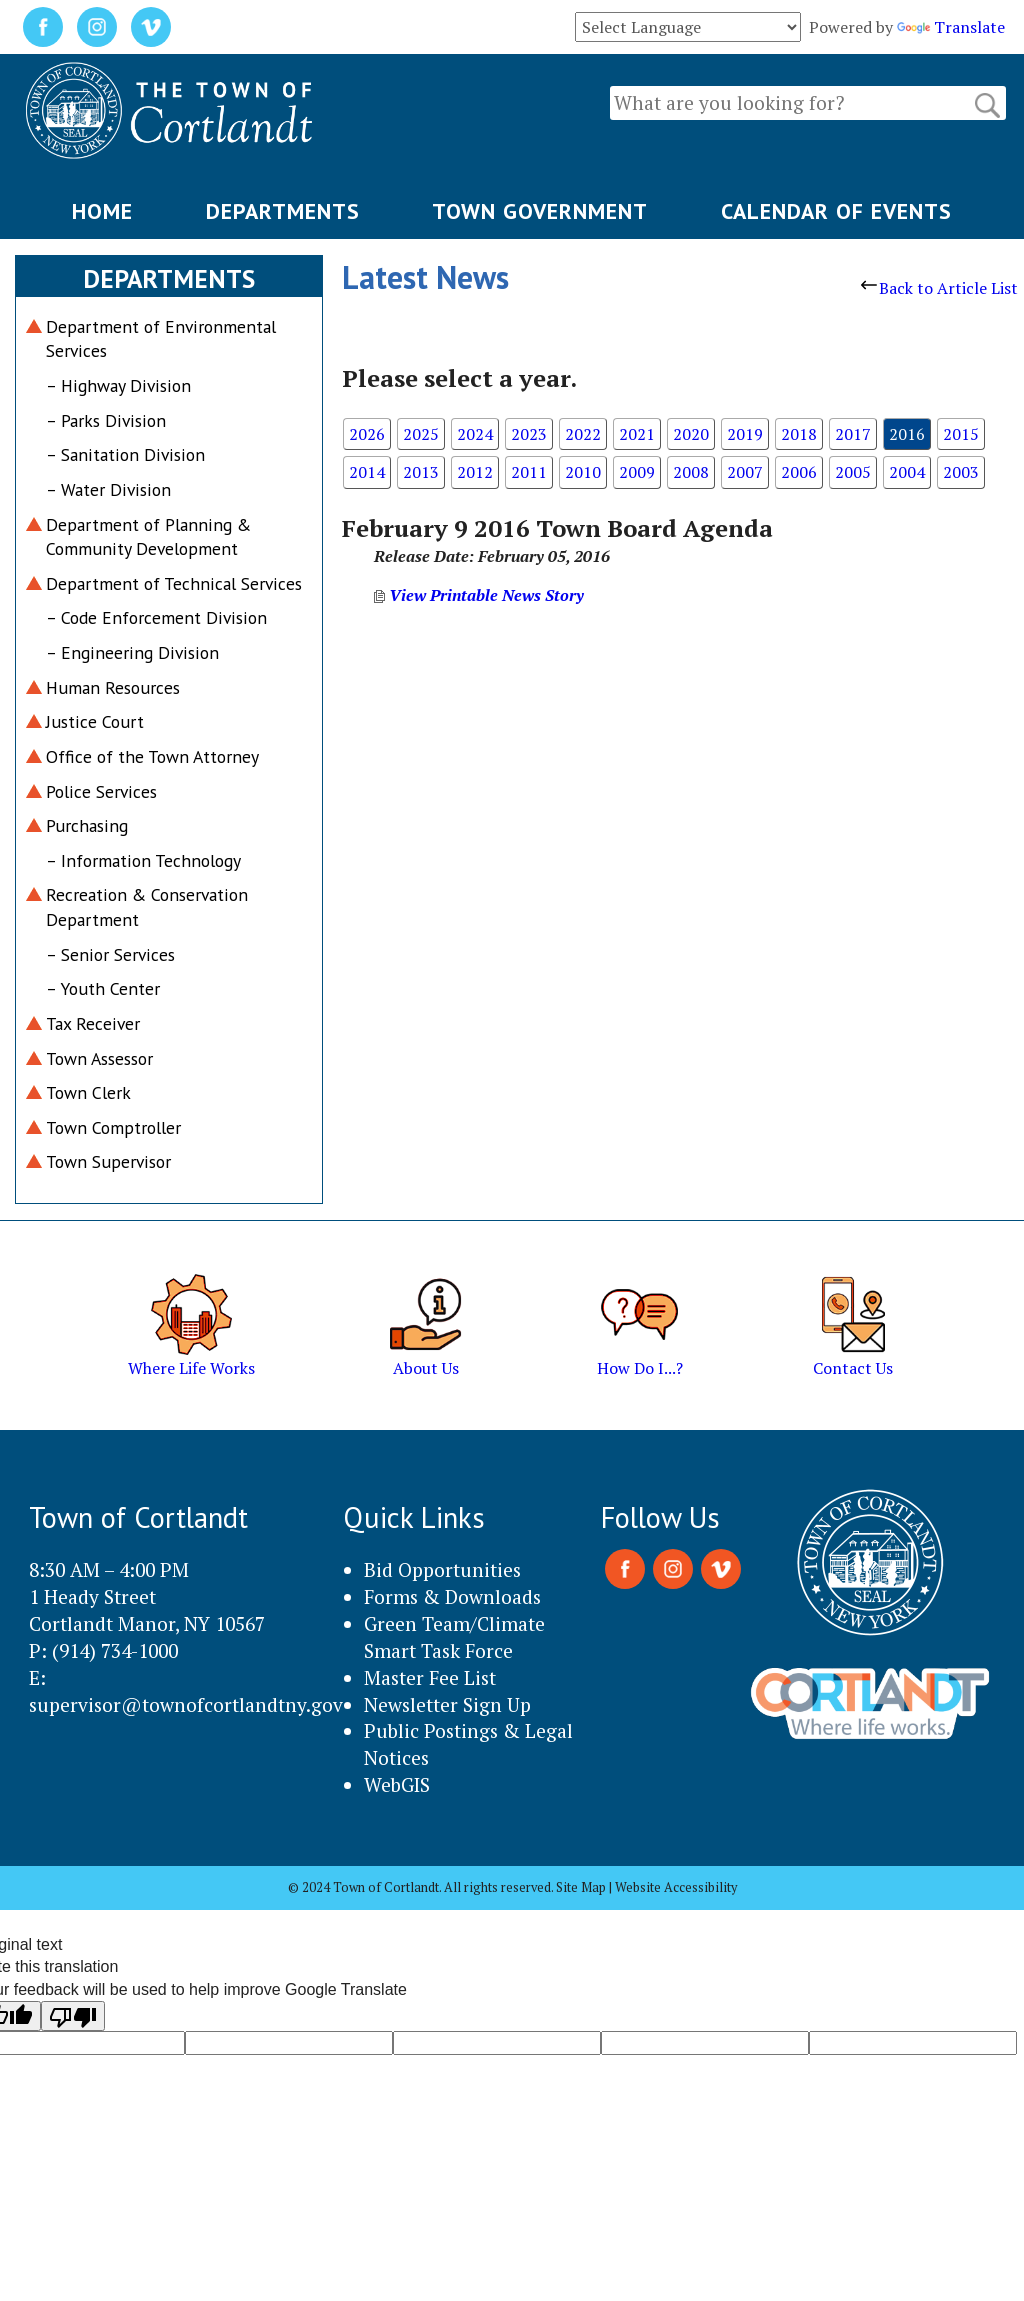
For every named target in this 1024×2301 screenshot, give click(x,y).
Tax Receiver (93, 1023)
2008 (691, 472)
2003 (961, 472)
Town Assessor (99, 1058)
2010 (583, 472)
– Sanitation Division (125, 454)
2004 (907, 472)
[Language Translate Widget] (688, 27)
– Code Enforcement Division (156, 617)
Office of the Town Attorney (152, 756)
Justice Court (95, 721)
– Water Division (108, 489)
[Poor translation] (73, 2016)
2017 (853, 434)
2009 (637, 472)
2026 (367, 434)
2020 (691, 434)
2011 (529, 472)
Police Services (101, 791)
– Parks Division (106, 420)
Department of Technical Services (174, 583)
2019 (745, 434)
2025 (421, 434)
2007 (745, 472)
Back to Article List (939, 288)
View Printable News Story (479, 595)
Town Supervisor (108, 1161)
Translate (951, 27)
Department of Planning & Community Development (148, 537)
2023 (529, 434)
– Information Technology (143, 860)
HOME (102, 211)
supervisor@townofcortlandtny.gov (186, 1704)
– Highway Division (118, 385)
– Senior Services (110, 954)
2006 (799, 472)
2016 (907, 434)
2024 (475, 434)
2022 (583, 434)
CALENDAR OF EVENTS (836, 211)
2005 (853, 472)
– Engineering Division (132, 652)
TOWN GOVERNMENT (540, 211)
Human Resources (113, 687)
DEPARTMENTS (283, 211)
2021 (637, 434)
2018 (799, 434)
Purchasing (87, 825)
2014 (367, 472)
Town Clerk (88, 1092)
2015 (961, 434)
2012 (475, 472)
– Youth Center (103, 988)
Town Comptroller (113, 1127)
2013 (421, 472)
